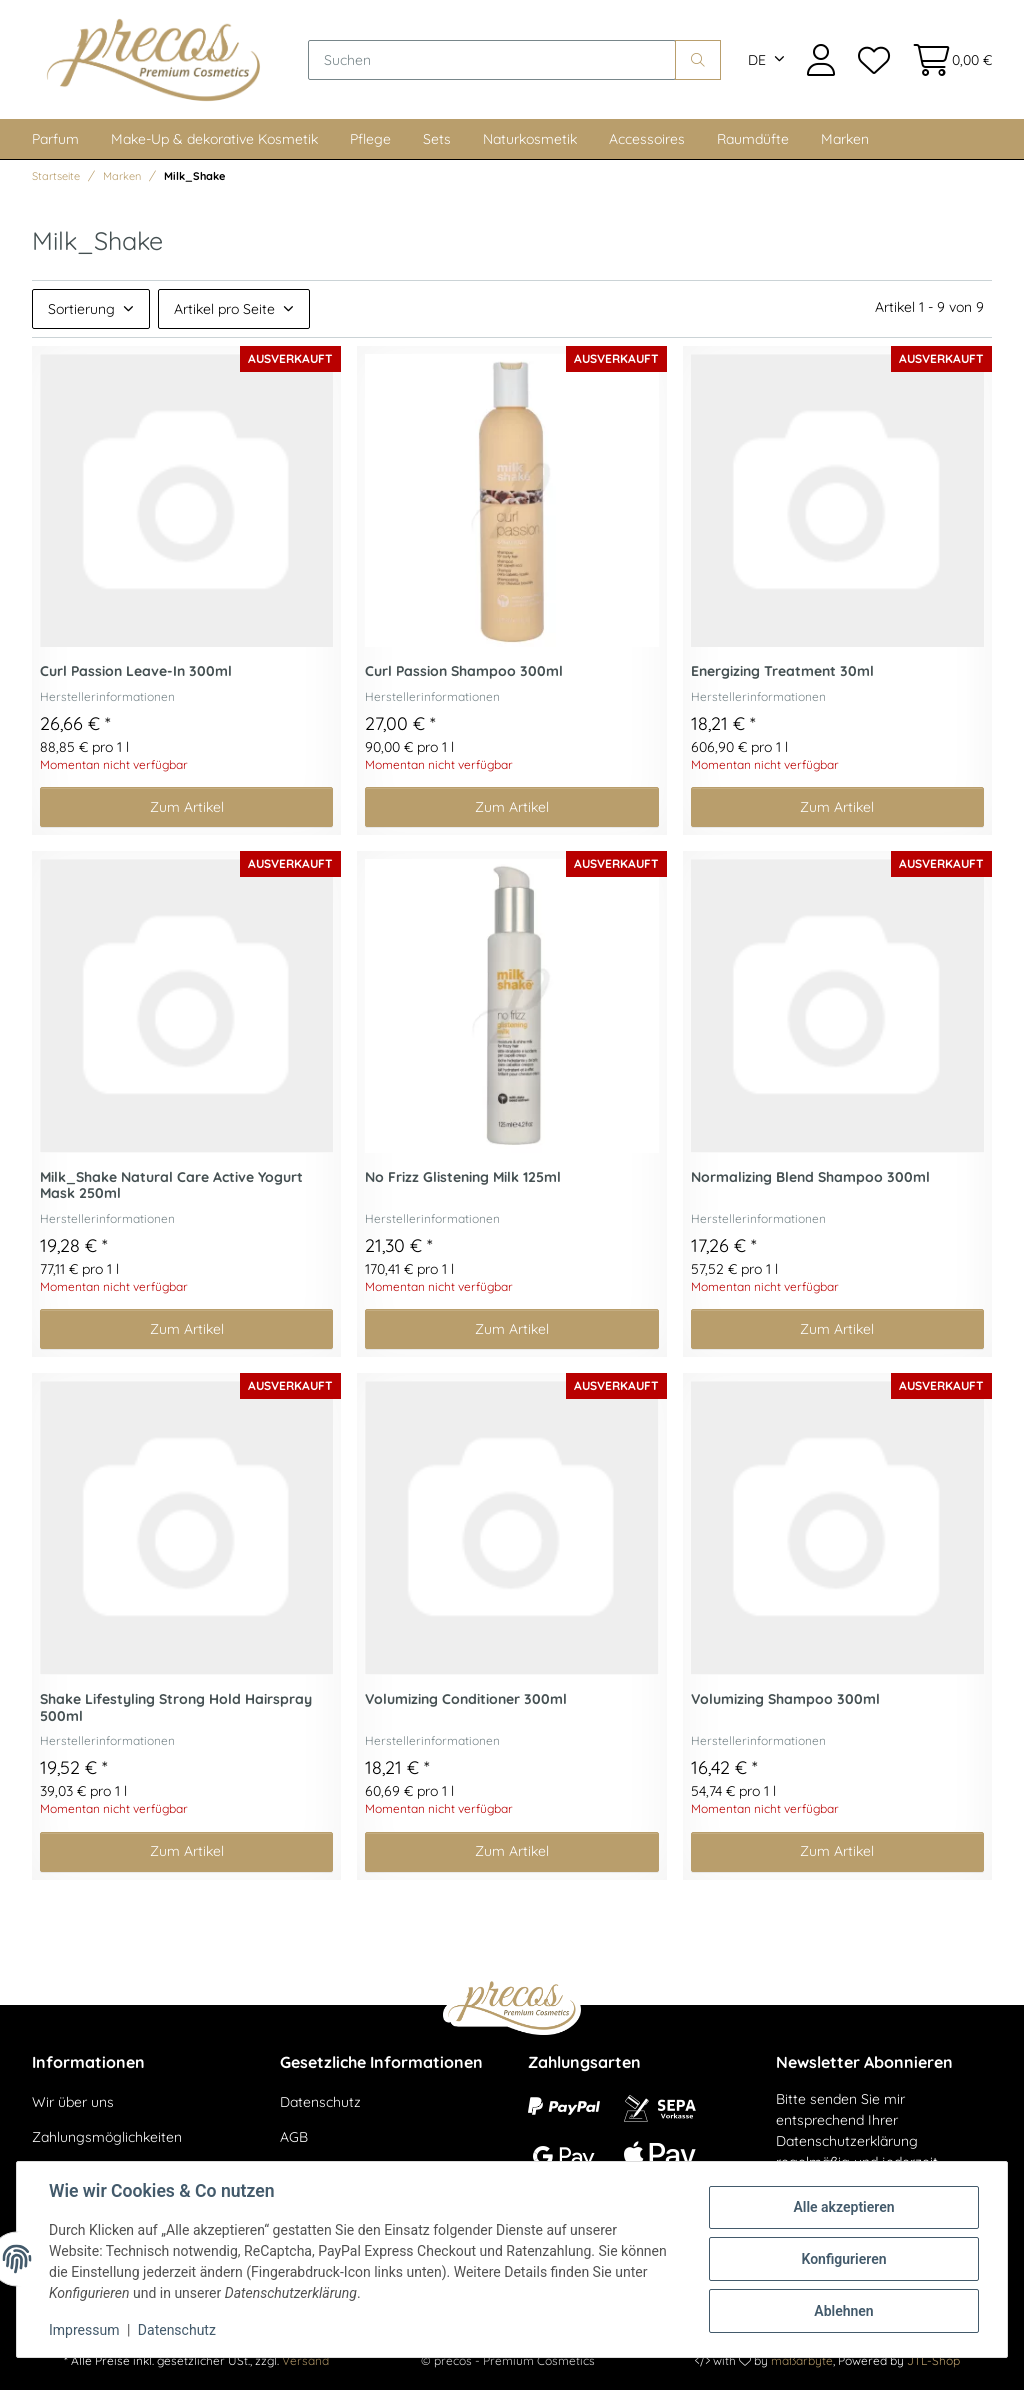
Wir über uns (73, 2102)
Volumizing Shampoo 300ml (785, 1699)
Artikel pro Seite (224, 309)
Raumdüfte (753, 139)
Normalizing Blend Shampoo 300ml (810, 1177)
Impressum (84, 2330)
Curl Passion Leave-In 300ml (136, 671)
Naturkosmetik (530, 139)
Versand (305, 2360)
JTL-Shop (933, 2360)
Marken (845, 139)
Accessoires (647, 139)
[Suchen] (492, 60)
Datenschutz (320, 2102)
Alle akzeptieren (843, 2207)
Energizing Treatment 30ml (782, 671)
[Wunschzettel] (873, 59)
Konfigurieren (843, 2259)
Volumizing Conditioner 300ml (466, 1699)
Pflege (370, 139)
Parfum (55, 139)
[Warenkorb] (946, 59)
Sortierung (81, 309)
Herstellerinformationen (107, 696)
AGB (294, 2137)
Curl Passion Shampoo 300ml (464, 671)
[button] (821, 59)
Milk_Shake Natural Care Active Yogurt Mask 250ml (171, 1186)
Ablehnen (843, 2311)
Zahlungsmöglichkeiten (107, 2137)
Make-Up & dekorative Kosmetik (214, 139)
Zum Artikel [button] (187, 807)
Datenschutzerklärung (847, 2141)
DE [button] (757, 60)
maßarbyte (802, 2360)
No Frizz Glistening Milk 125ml (463, 1177)
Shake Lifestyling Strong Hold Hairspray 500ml (176, 1708)
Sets (437, 139)
